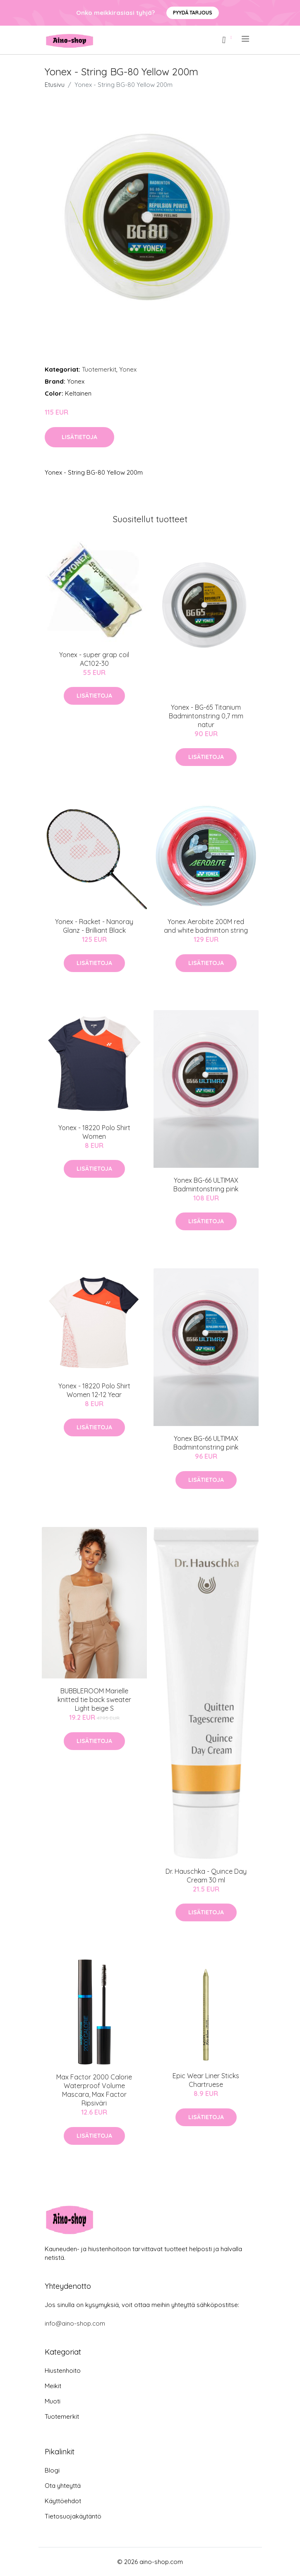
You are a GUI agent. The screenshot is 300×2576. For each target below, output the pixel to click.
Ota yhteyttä (63, 2486)
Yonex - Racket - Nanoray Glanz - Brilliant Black (94, 925)
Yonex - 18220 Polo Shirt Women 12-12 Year (94, 1390)
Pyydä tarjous (192, 13)
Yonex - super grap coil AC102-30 (94, 659)
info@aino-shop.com (75, 2323)
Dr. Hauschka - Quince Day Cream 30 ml (206, 1875)
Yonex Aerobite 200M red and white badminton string (206, 925)
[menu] (246, 39)
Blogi (52, 2470)
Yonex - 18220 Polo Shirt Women (94, 1132)
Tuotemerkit (99, 369)
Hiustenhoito (63, 2370)
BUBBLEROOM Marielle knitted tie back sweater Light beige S (94, 1699)
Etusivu (55, 85)
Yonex (128, 369)
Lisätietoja (79, 437)
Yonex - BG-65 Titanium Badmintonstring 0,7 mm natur (206, 716)
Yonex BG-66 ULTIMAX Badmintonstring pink (205, 1184)
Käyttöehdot (63, 2501)
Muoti (52, 2401)
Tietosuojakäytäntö (73, 2516)
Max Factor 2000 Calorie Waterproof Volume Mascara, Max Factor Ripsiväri (94, 2090)
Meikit (53, 2386)
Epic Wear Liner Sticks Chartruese (206, 2080)
